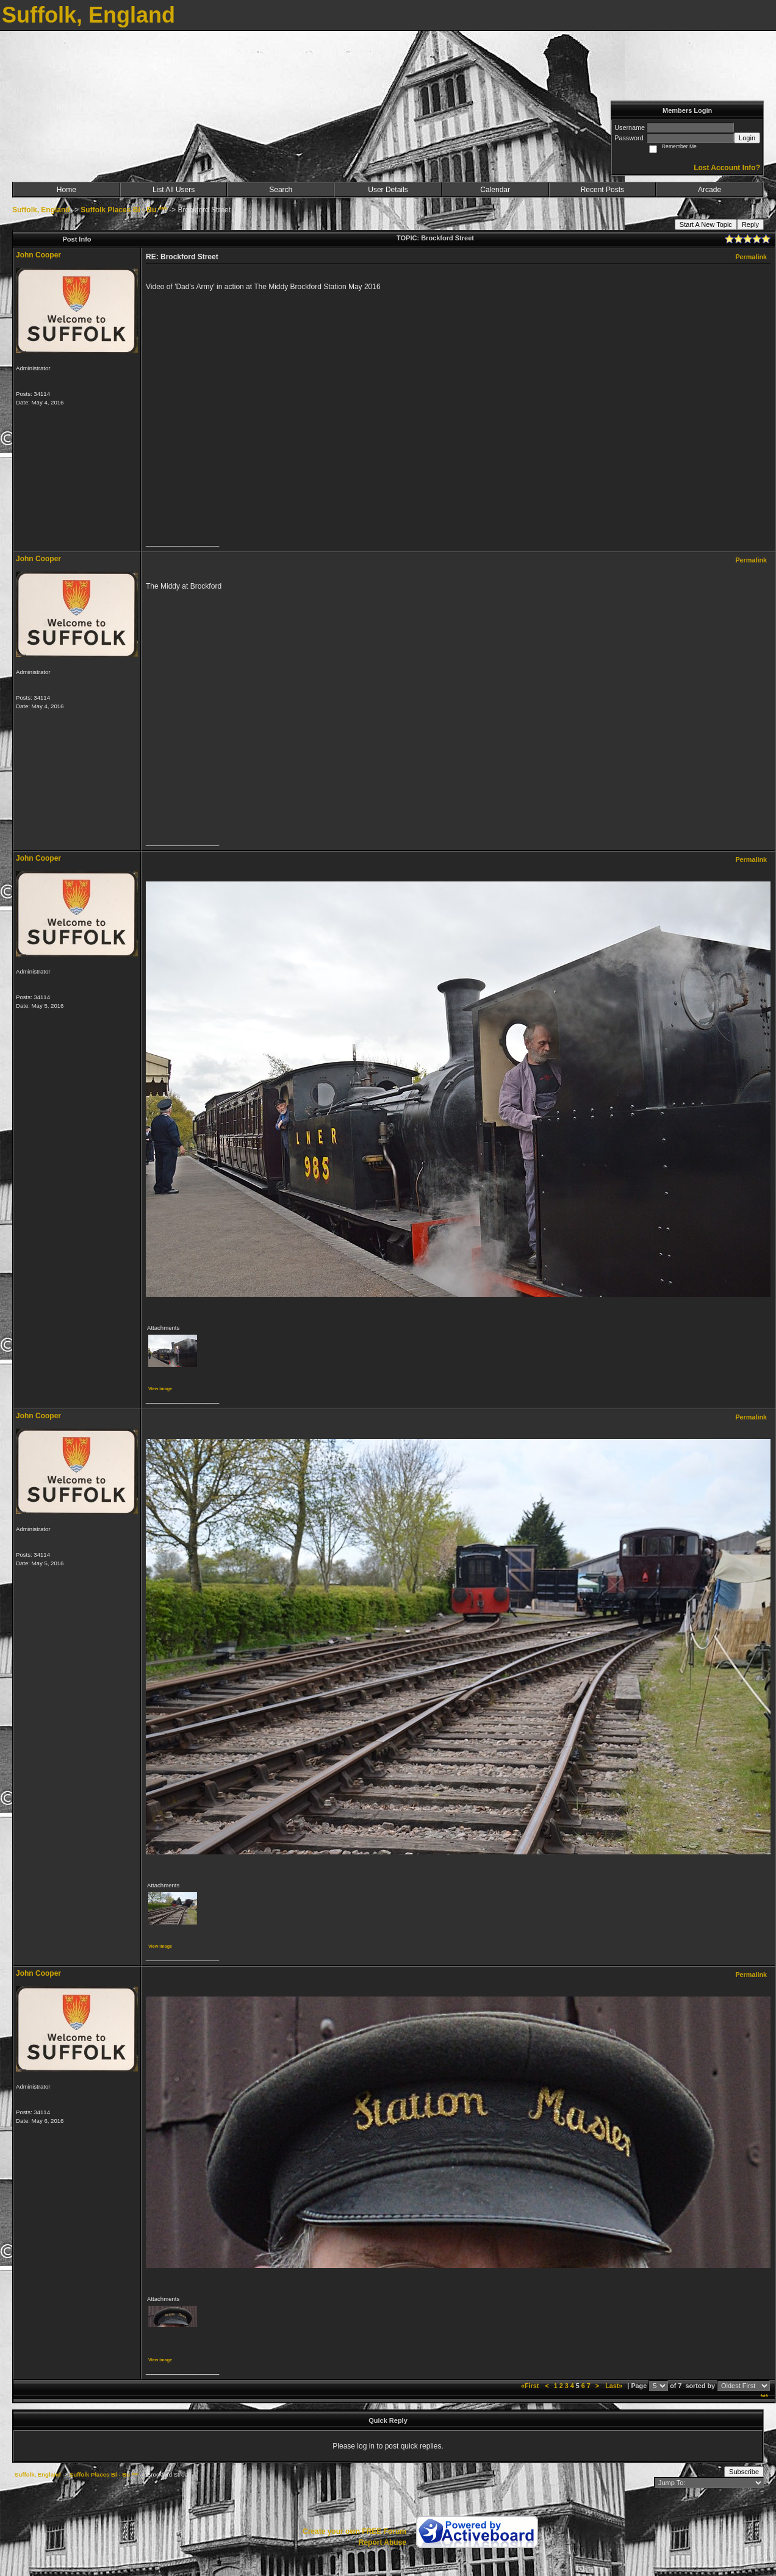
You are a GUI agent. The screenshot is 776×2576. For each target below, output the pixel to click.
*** (764, 2396)
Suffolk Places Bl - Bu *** (124, 210)
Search (280, 189)
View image (160, 1388)
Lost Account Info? (727, 167)
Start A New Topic (706, 224)
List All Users (174, 189)
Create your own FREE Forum (354, 2531)
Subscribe (744, 2471)
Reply (750, 224)
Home (66, 189)
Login (747, 138)
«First (531, 2385)
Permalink (751, 256)
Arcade (709, 189)
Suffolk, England (41, 210)
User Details (388, 189)
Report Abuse (382, 2542)
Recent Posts (602, 189)
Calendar (495, 189)
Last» (614, 2385)
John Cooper (38, 255)
